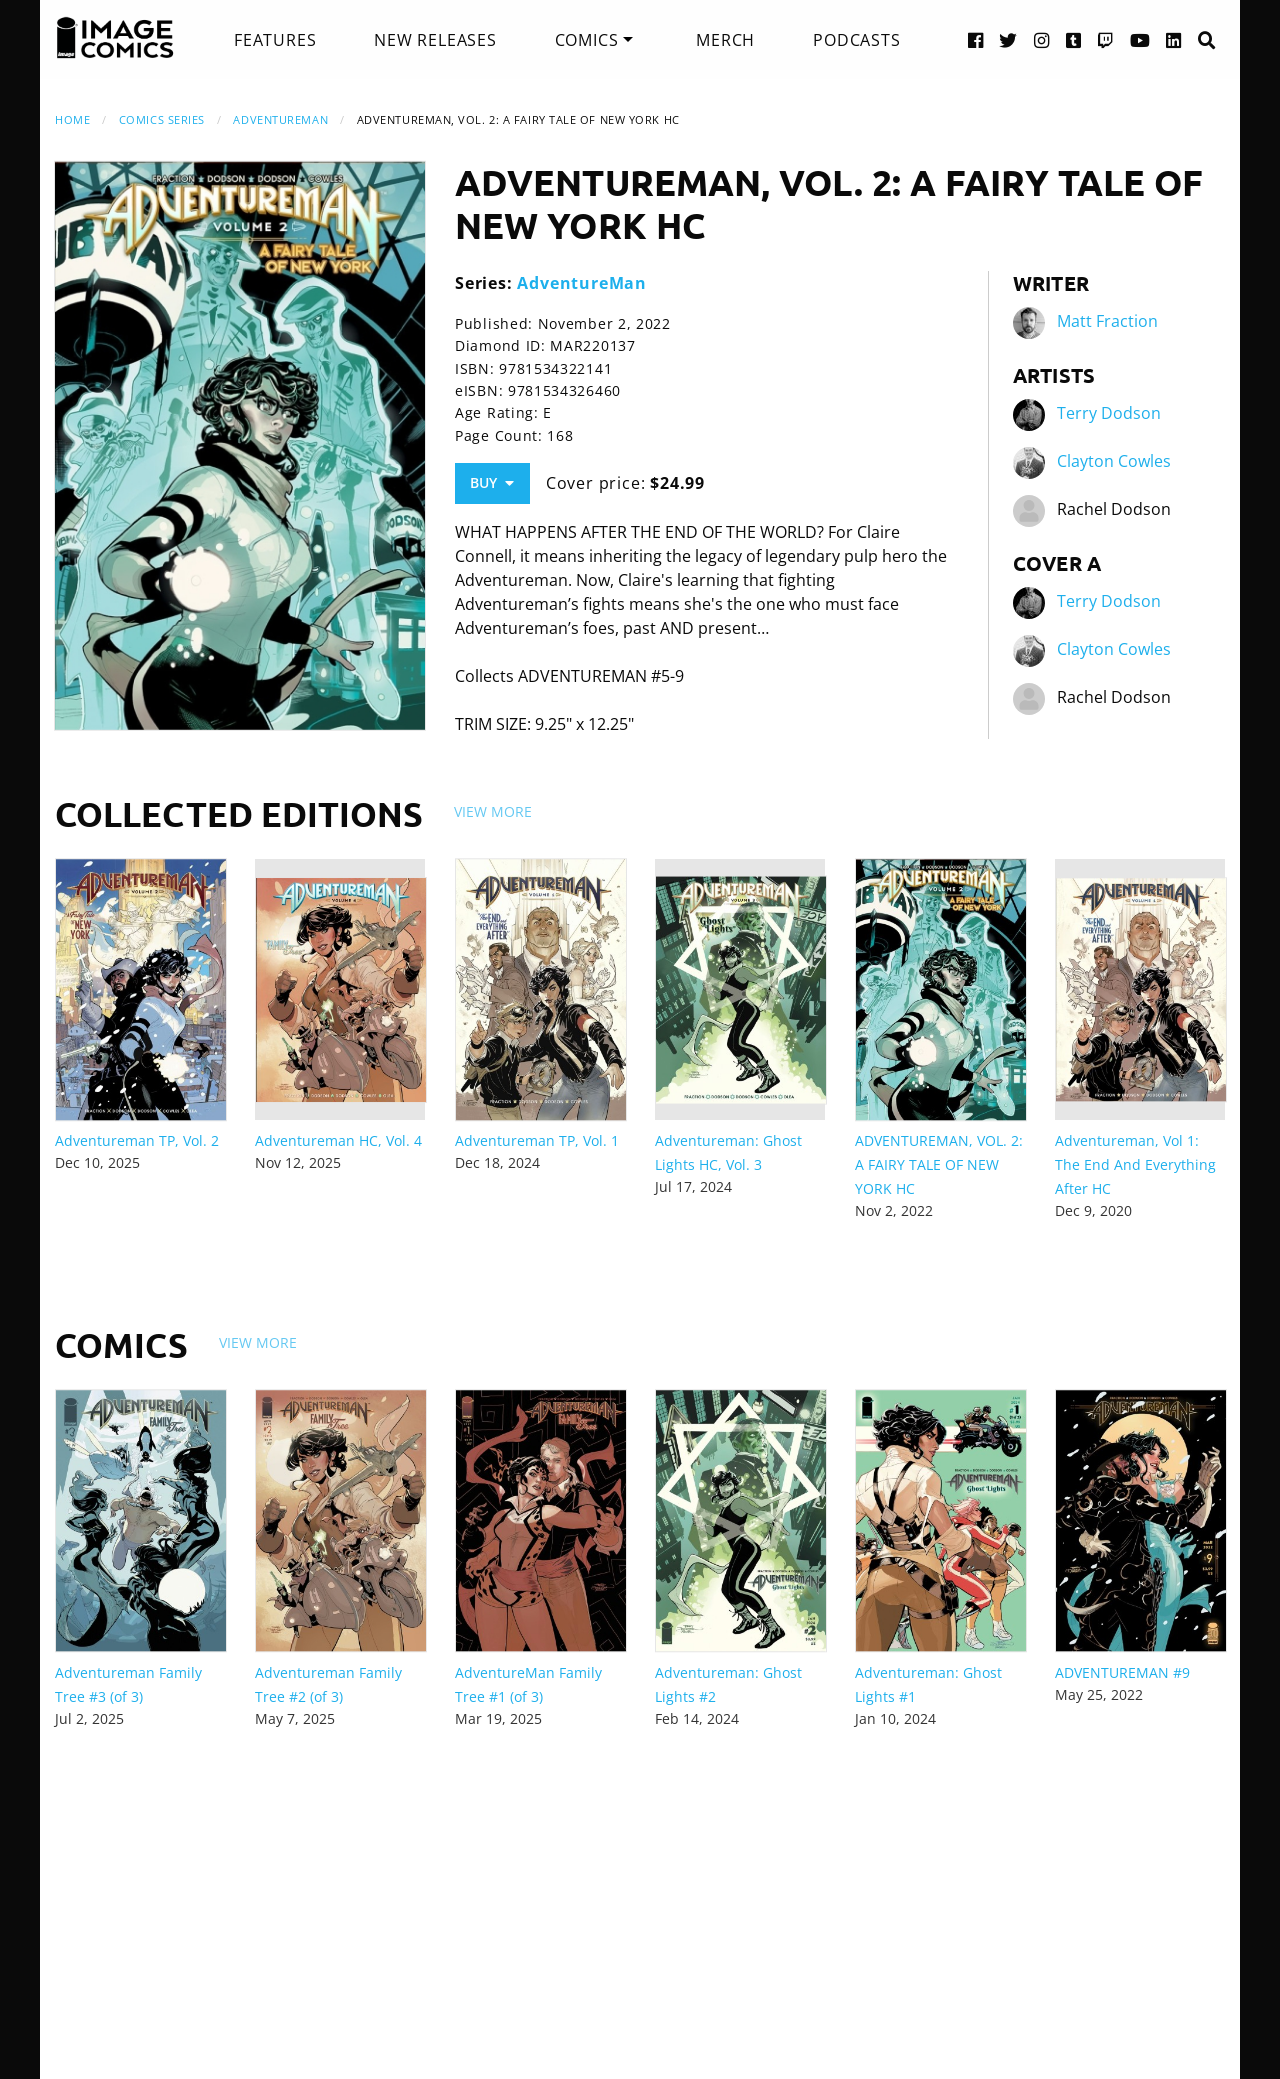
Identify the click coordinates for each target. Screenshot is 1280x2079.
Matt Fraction (1107, 322)
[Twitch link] (1106, 39)
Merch (725, 40)
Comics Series (162, 119)
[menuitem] (275, 40)
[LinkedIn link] (1174, 39)
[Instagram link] (1042, 39)
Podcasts (856, 40)
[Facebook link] (976, 39)
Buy (492, 482)
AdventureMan (280, 119)
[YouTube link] (1140, 39)
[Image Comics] (115, 38)
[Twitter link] (1008, 39)
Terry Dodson (1109, 414)
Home (72, 119)
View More (493, 811)
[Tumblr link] (1074, 39)
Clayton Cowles (1114, 462)
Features (275, 40)
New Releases (435, 40)
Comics (587, 40)
